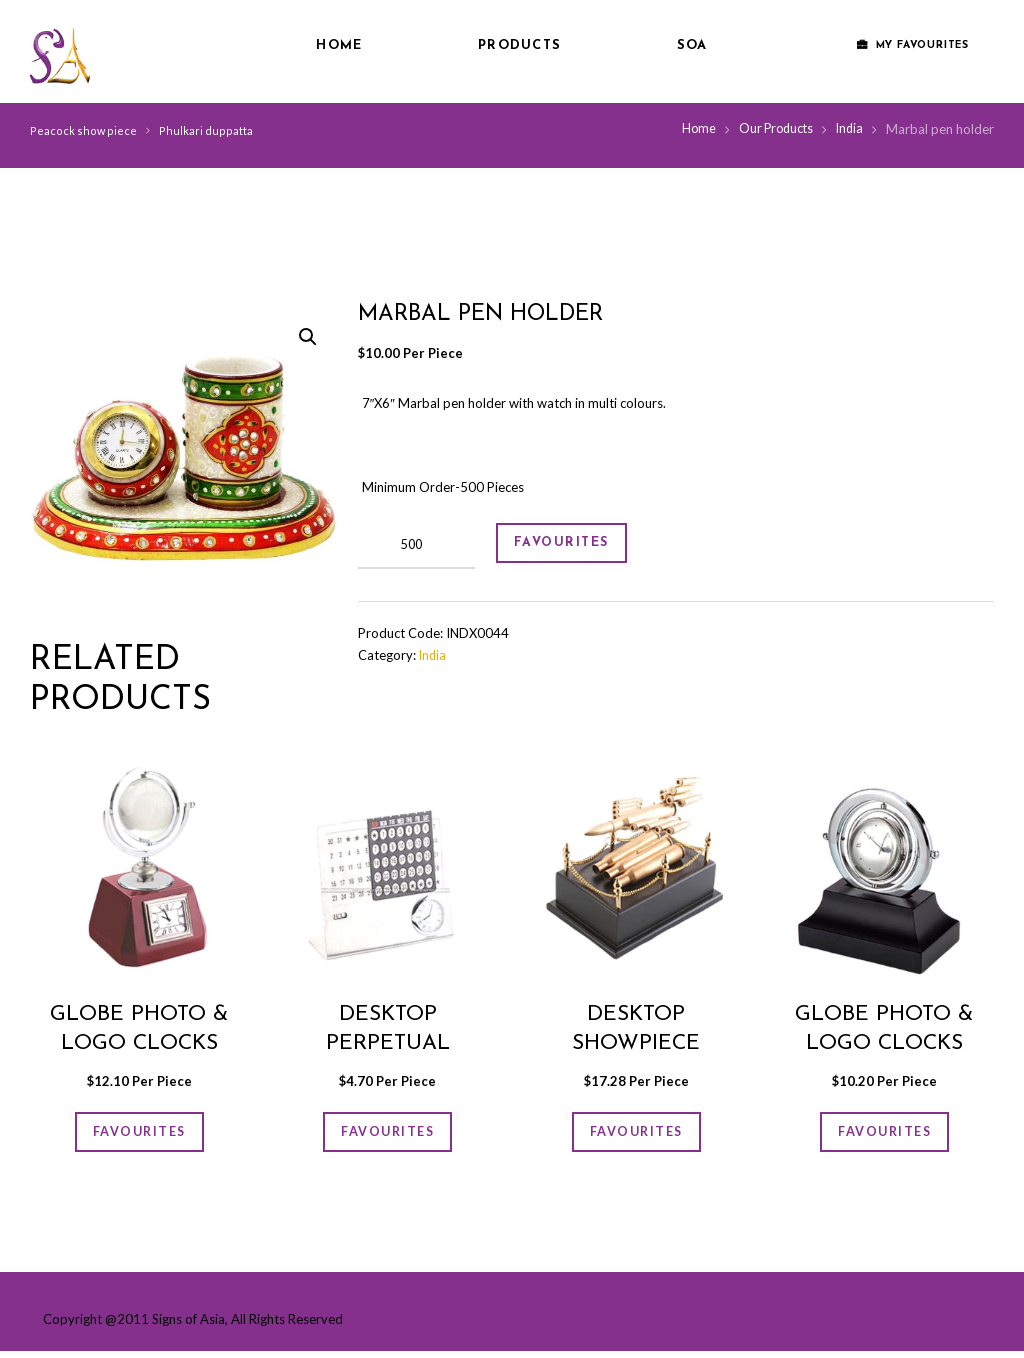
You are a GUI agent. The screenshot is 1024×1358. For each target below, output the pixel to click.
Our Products (771, 129)
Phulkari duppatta (201, 130)
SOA (692, 45)
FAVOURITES (572, 545)
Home (339, 45)
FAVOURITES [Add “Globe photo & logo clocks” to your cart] (139, 1135)
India (848, 129)
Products (519, 45)
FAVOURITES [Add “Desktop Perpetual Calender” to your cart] (388, 1135)
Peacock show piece (82, 130)
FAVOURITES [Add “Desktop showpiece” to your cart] (636, 1135)
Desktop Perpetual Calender (387, 1043)
